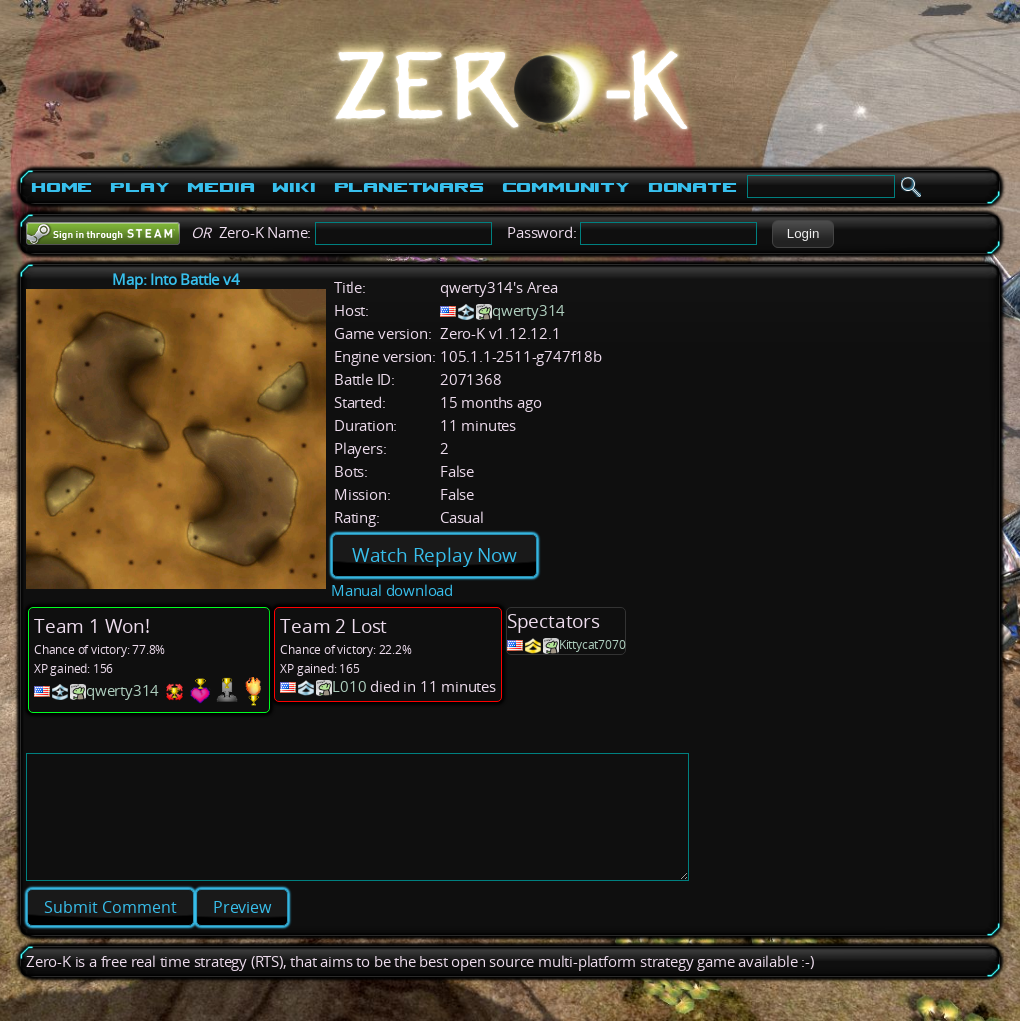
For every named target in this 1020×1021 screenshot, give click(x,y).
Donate (692, 187)
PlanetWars (409, 187)
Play (139, 187)
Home (61, 187)
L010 (349, 686)
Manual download (392, 590)
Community (566, 187)
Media (220, 187)
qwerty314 (528, 310)
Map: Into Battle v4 (175, 279)
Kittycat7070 (592, 644)
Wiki (293, 187)
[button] (802, 234)
